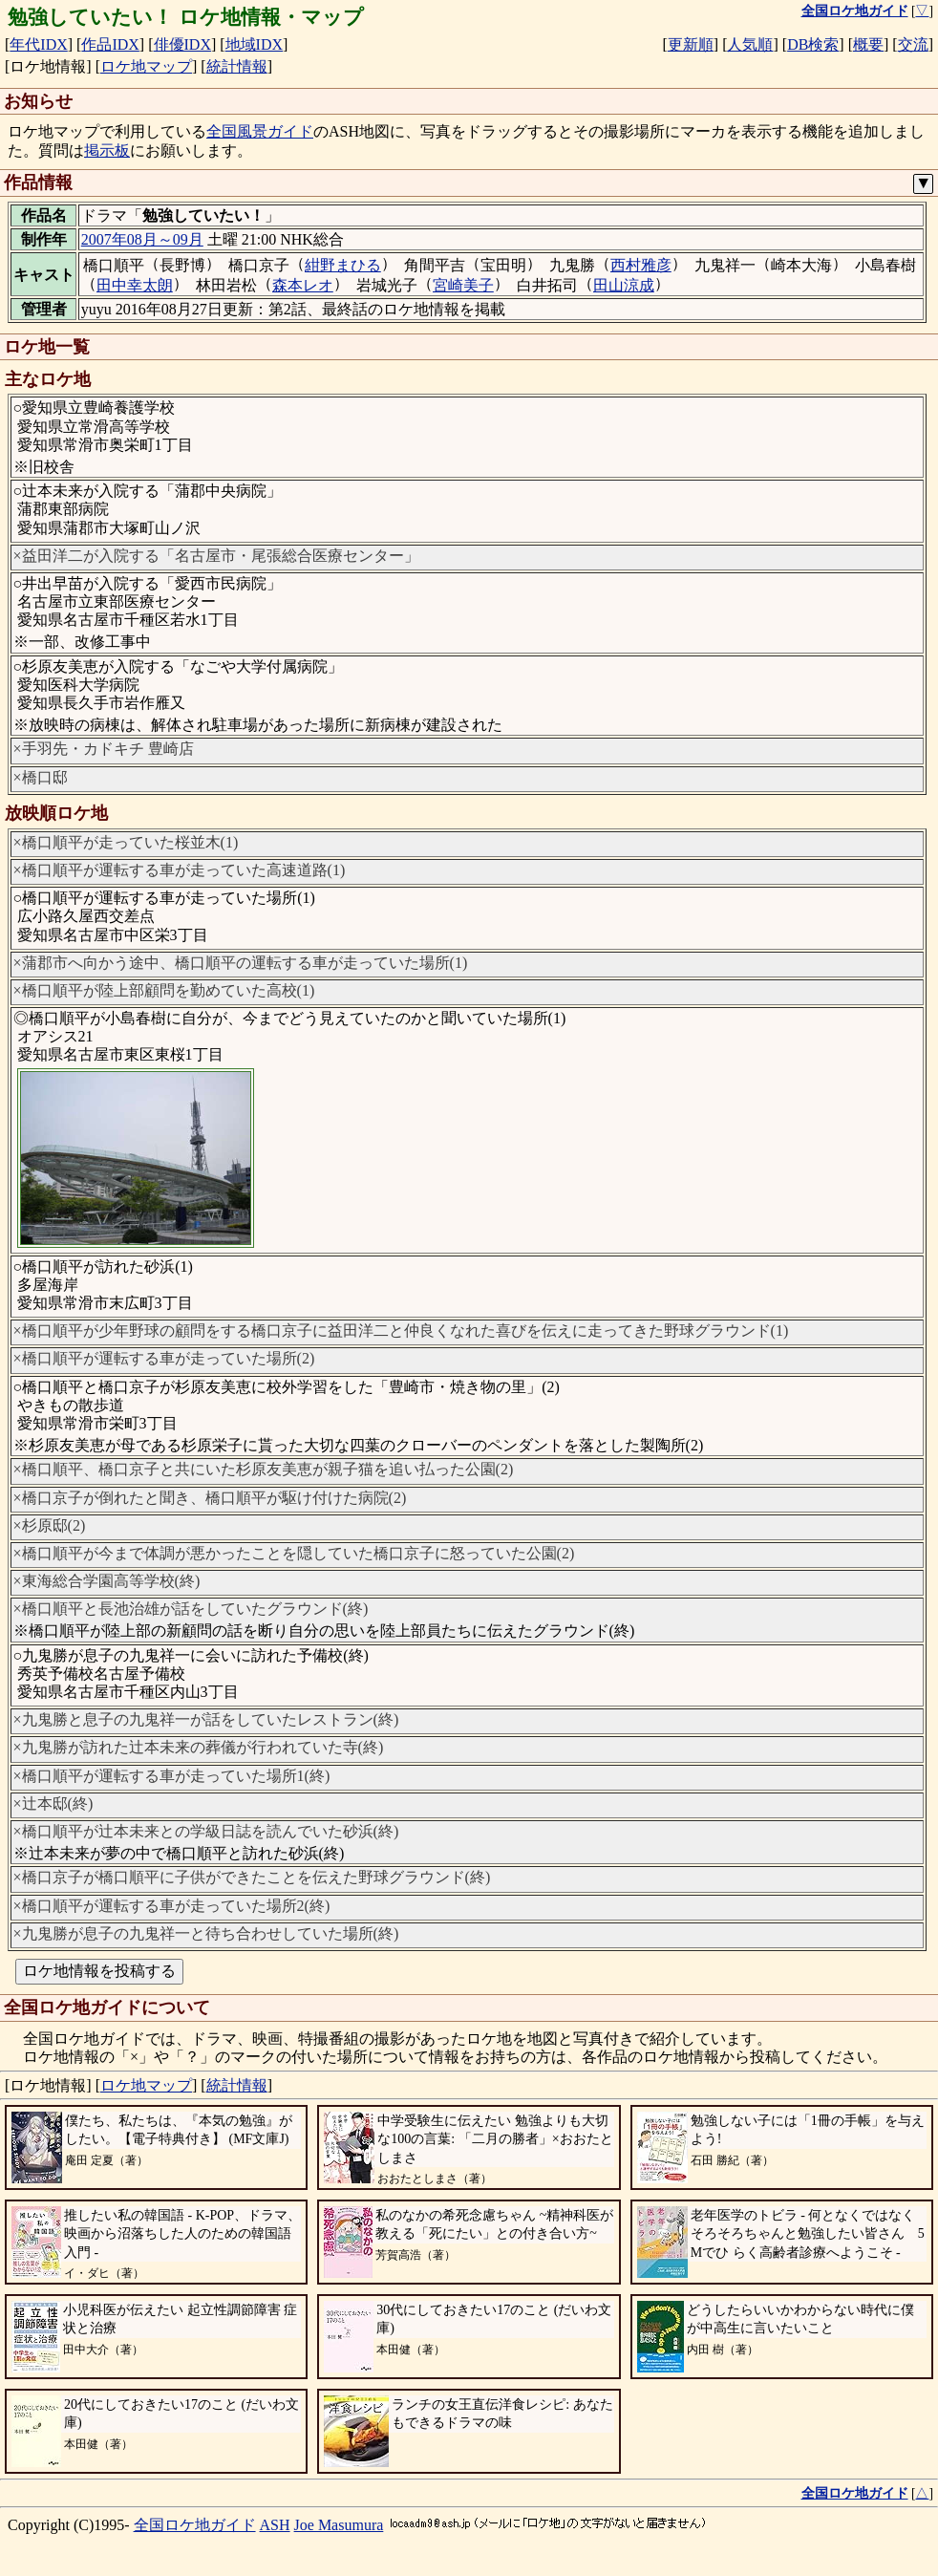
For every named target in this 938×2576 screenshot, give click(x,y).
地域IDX (254, 44)
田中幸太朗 (134, 285)
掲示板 (107, 150)
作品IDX (110, 44)
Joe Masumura (339, 2525)
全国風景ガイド (259, 131)
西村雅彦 (641, 265)
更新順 (691, 44)
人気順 (750, 44)
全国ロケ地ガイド (195, 2525)
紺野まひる (343, 265)
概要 (868, 44)
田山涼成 (623, 285)
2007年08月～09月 (142, 239)
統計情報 (236, 66)
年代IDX (38, 44)
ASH (275, 2525)
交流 (913, 44)
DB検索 (813, 44)
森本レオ (302, 285)
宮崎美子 (463, 285)
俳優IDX (182, 44)
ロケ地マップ (146, 66)
